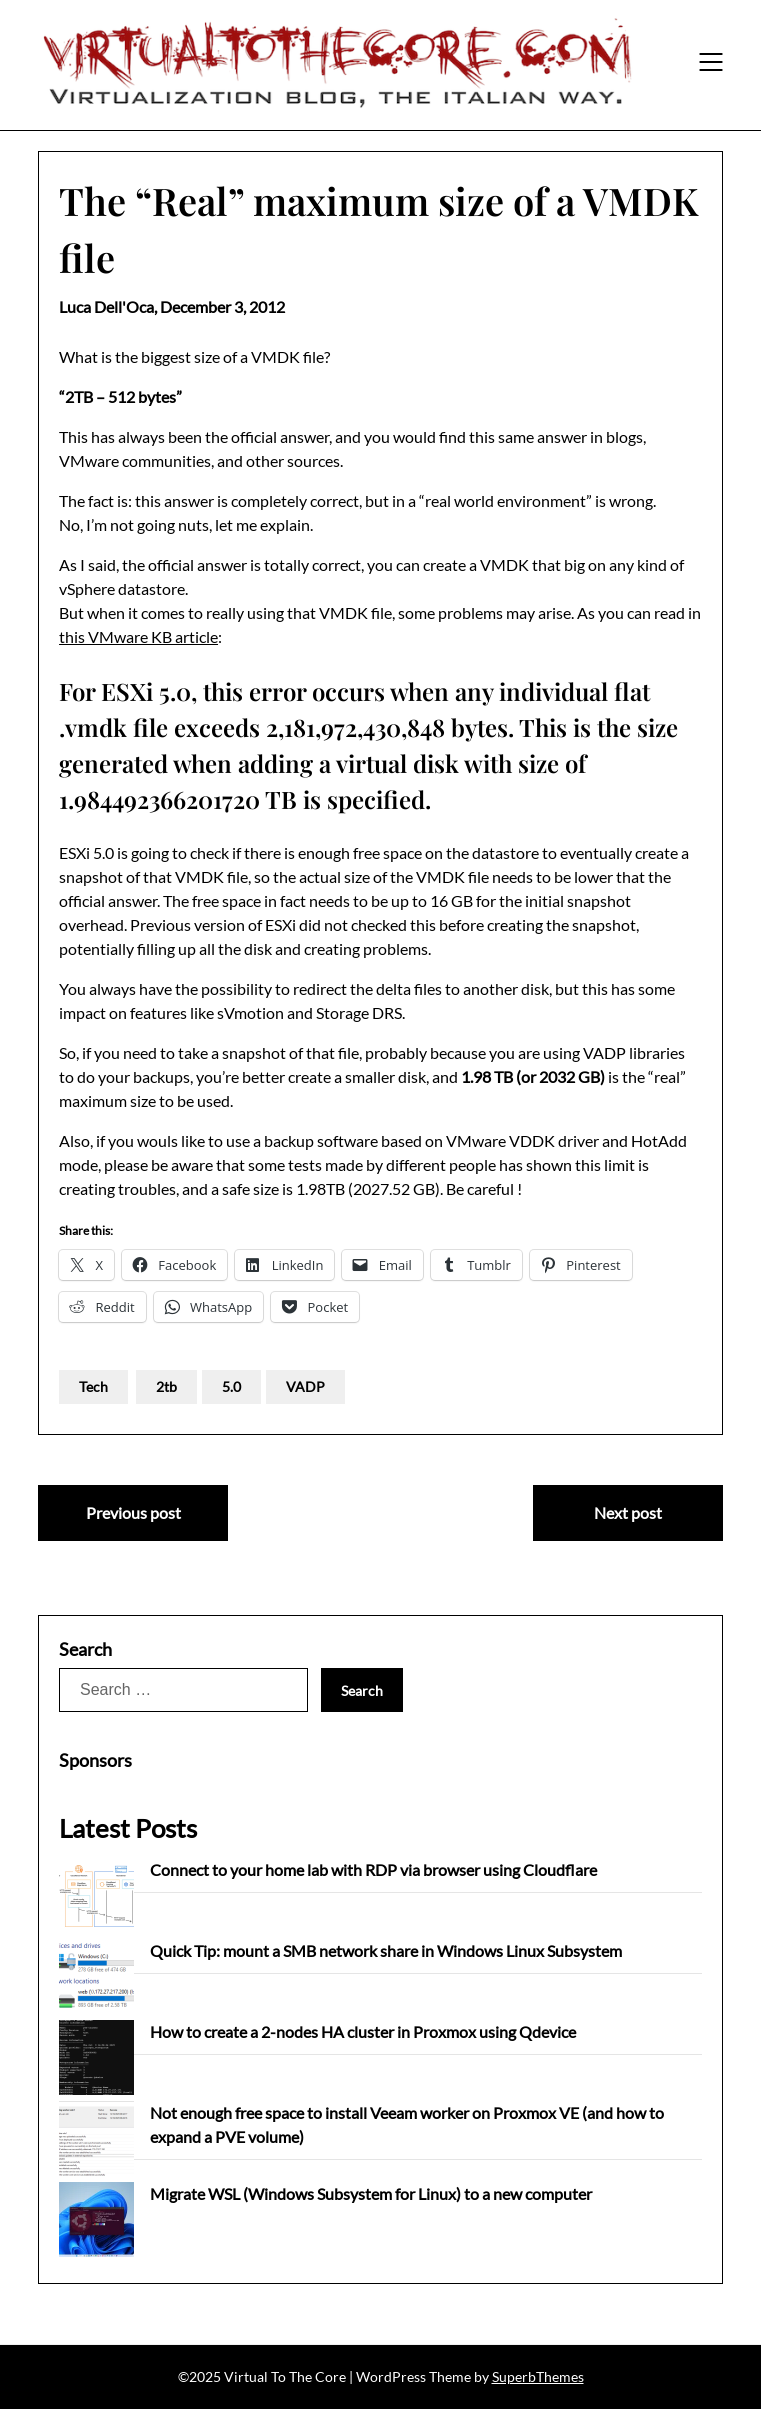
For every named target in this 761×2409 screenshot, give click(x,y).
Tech (93, 1386)
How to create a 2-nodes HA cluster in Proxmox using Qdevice (363, 2031)
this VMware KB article (138, 636)
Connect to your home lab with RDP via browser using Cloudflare (373, 1869)
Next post (628, 1512)
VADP (305, 1386)
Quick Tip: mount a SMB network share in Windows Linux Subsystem (386, 1950)
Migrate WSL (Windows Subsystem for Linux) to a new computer (371, 2193)
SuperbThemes (538, 2376)
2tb (166, 1386)
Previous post (133, 1512)
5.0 (231, 1386)
